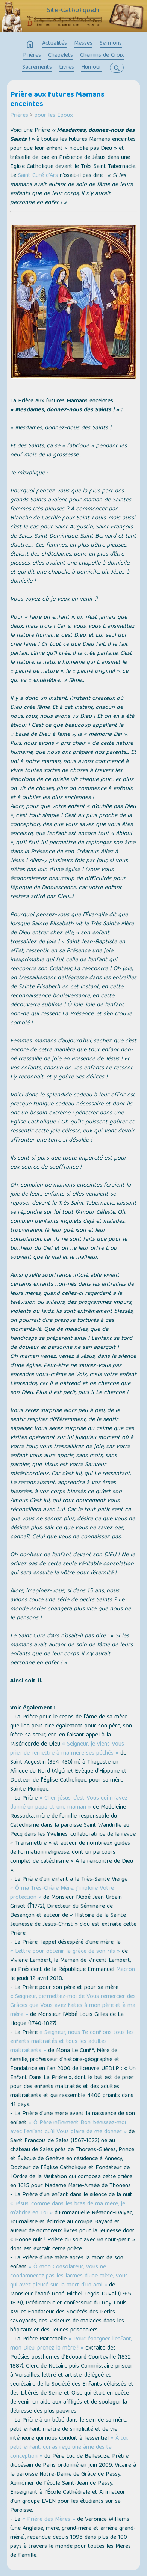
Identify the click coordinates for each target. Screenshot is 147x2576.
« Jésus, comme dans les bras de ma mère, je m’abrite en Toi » (67, 2208)
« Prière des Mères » (48, 2519)
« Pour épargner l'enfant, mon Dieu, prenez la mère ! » (71, 2344)
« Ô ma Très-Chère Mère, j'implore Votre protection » (62, 1893)
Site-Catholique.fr (73, 10)
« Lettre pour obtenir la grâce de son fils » (65, 1951)
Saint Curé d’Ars (38, 176)
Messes (83, 43)
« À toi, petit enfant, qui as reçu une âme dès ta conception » (69, 2447)
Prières (32, 55)
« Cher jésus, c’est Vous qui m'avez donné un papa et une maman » (68, 1803)
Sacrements (37, 67)
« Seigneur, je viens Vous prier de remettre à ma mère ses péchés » (67, 1749)
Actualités (54, 43)
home (30, 44)
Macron (125, 1969)
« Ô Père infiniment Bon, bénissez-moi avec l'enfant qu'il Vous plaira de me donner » (68, 2127)
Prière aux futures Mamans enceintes (57, 99)
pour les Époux (54, 115)
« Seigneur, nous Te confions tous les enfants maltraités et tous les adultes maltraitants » (72, 2042)
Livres (66, 67)
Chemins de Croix (102, 55)
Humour (91, 67)
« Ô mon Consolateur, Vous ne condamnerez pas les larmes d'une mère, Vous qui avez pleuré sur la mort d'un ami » (69, 2276)
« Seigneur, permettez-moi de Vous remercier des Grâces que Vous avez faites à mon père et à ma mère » (73, 2006)
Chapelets (60, 55)
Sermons (111, 43)
